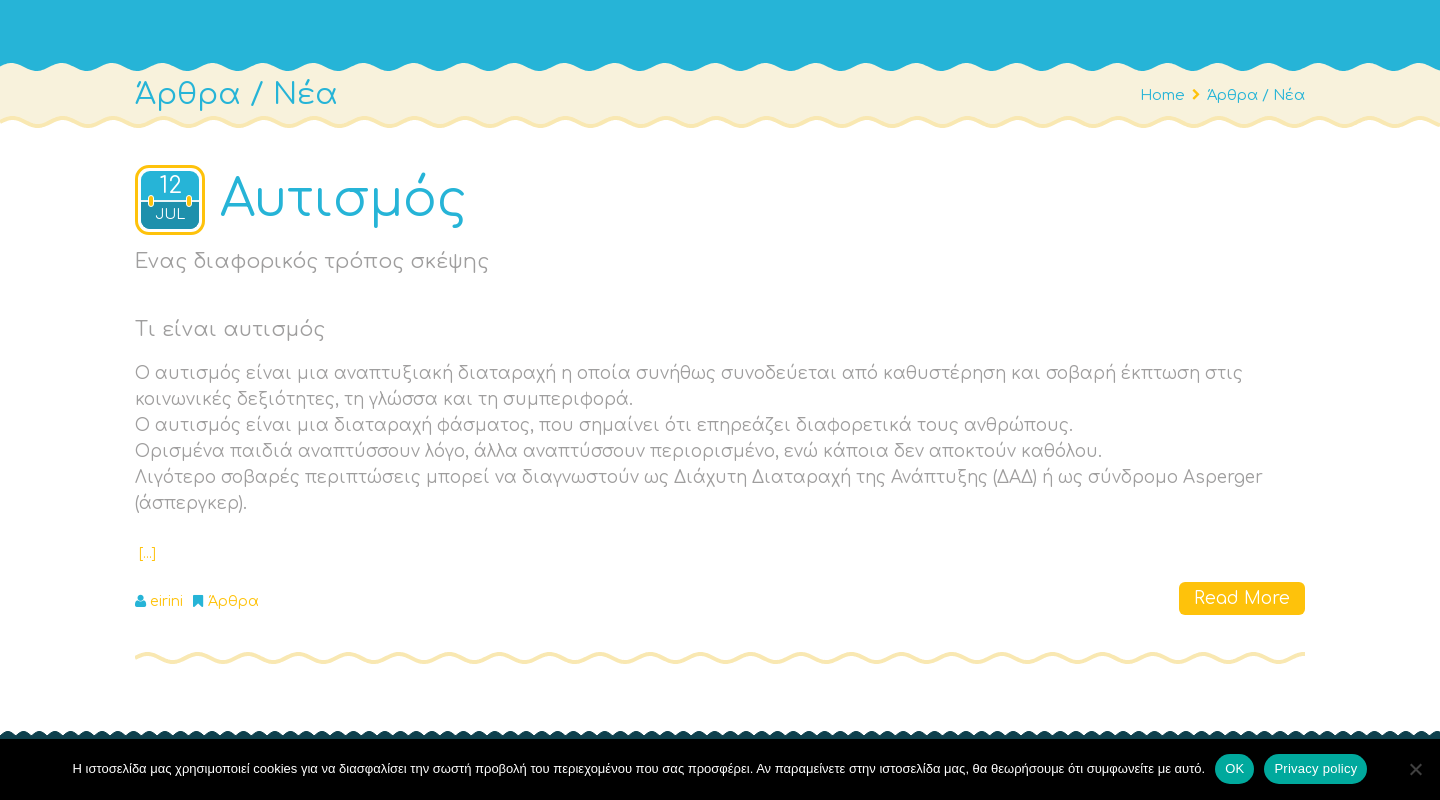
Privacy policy (1315, 768)
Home (1162, 95)
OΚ (1234, 768)
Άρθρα (233, 601)
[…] (147, 553)
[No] (1415, 769)
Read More (1242, 598)
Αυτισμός (343, 200)
